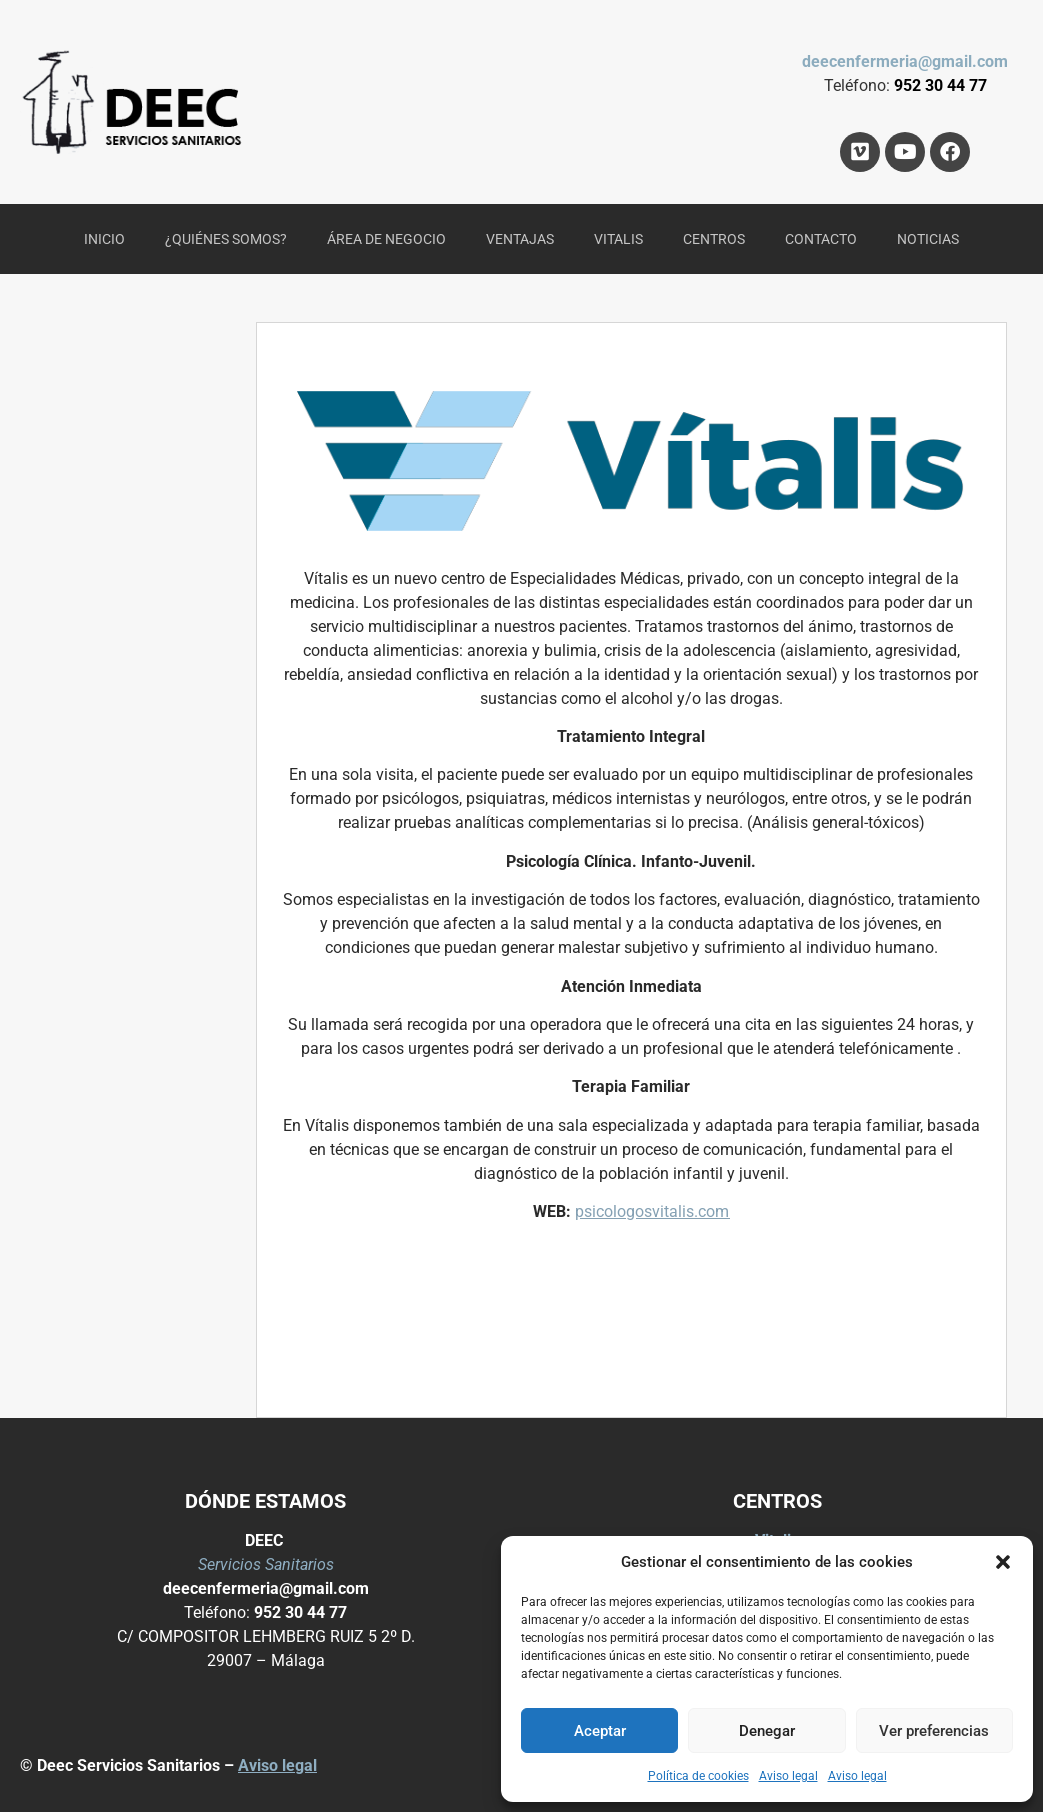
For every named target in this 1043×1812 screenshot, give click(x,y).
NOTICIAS (928, 239)
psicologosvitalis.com (652, 1211)
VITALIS (618, 239)
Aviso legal (788, 1776)
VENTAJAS (520, 239)
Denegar (767, 1731)
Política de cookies (698, 1776)
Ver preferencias (934, 1731)
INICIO (104, 239)
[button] (1003, 1562)
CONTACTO (821, 239)
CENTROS (714, 239)
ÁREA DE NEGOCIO (386, 239)
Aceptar (600, 1731)
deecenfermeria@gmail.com (905, 61)
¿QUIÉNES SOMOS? (226, 239)
